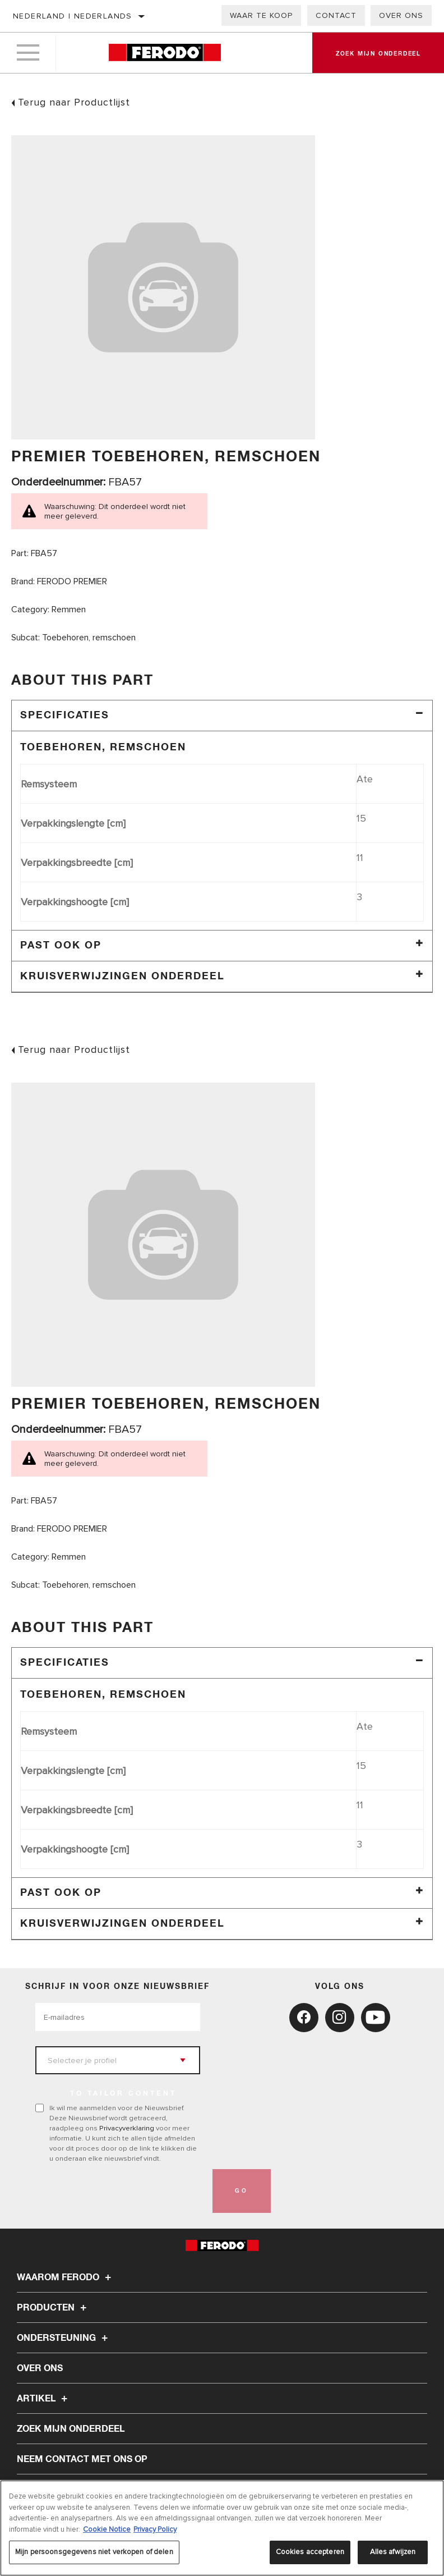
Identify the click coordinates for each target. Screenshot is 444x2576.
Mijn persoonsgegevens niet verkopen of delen (94, 2551)
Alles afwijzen (393, 2551)
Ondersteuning (64, 2338)
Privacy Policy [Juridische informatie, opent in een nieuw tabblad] (155, 2529)
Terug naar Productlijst (74, 102)
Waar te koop (261, 15)
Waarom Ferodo (65, 2277)
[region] (222, 2528)
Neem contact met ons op (82, 2459)
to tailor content (123, 2094)
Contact (336, 15)
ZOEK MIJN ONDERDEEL (70, 2428)
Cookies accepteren (310, 2551)
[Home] (164, 53)
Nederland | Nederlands (72, 16)
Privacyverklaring (126, 2128)
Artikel (44, 2398)
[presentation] (120, 2191)
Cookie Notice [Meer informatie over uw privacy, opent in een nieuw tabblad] (107, 2529)
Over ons (401, 15)
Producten (53, 2307)
